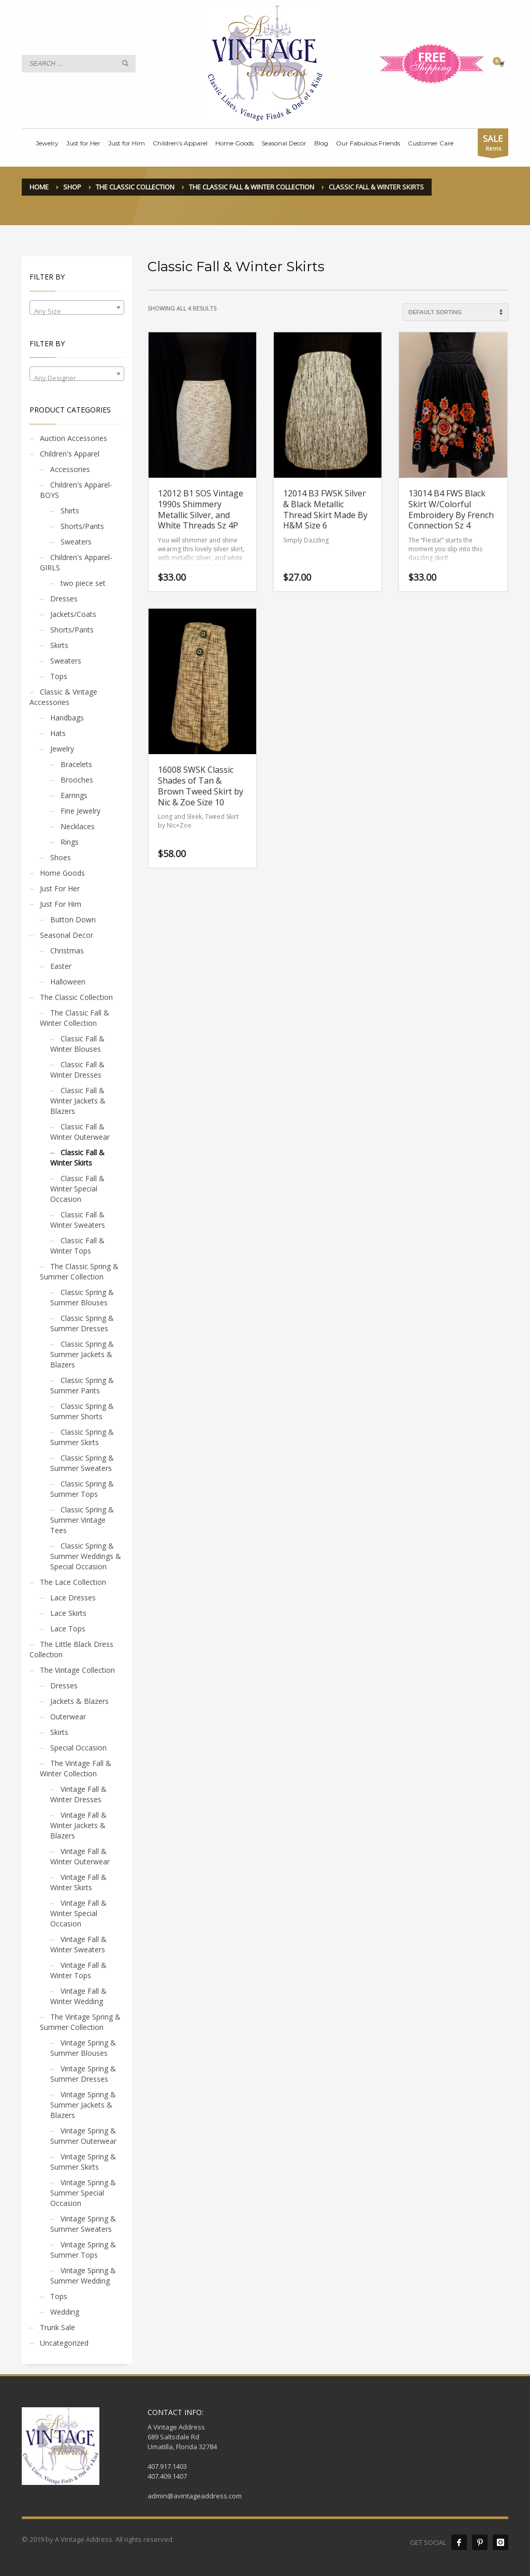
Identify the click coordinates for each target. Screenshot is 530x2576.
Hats (58, 733)
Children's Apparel (69, 454)
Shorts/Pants (82, 526)
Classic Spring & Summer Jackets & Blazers (82, 1354)
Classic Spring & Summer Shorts (82, 1411)
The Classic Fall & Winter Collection (74, 1018)
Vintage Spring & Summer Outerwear (83, 2136)
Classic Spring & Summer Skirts (82, 1437)
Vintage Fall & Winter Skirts (78, 1882)
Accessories (70, 469)
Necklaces (78, 826)
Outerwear (68, 1716)
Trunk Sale (57, 2327)
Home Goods (62, 873)
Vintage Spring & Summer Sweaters (83, 2224)
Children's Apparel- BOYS (76, 490)
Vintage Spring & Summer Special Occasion (83, 2192)
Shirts (70, 511)
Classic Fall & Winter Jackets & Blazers (78, 1100)
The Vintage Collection (77, 1670)
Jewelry (62, 749)
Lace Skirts (68, 1613)
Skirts (59, 645)
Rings (70, 842)
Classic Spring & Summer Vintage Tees (82, 1520)
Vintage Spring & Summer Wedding (83, 2275)
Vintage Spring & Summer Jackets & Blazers (83, 2104)
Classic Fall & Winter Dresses (77, 1069)
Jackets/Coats (73, 614)
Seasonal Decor (66, 935)
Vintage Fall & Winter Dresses (78, 1794)
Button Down (73, 919)
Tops (58, 676)
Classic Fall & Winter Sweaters (77, 1220)
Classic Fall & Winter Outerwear (80, 1132)
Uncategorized (64, 2343)
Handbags (67, 718)
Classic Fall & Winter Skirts (77, 1157)
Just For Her (60, 888)
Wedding (64, 2312)
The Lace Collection (73, 1582)
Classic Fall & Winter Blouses (77, 1044)
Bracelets (76, 764)
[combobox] (77, 307)
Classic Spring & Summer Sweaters (82, 1463)
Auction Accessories (73, 438)
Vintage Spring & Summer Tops (83, 2250)
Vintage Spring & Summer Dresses (83, 2074)
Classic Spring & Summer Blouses (82, 1297)
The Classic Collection (76, 997)
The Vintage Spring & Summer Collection (80, 2022)
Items (493, 144)
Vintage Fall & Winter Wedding (78, 1996)
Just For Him (60, 904)
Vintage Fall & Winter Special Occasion (78, 1913)
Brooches (77, 780)
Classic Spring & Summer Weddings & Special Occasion (85, 1556)
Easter (60, 966)
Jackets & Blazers (79, 1701)
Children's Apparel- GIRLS (76, 562)
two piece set (83, 583)
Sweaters (76, 542)
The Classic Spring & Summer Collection (79, 1271)
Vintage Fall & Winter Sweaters (78, 1944)
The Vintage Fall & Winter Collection (75, 1768)
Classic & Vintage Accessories (63, 697)
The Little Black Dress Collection (71, 1649)
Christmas (67, 950)
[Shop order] (455, 312)
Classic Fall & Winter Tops (77, 1245)
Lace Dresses (73, 1597)
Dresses (64, 598)
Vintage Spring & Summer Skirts (83, 2162)
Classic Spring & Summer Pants (82, 1385)
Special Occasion (78, 1748)
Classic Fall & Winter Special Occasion (77, 1188)
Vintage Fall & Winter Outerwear (80, 1856)
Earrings (74, 795)
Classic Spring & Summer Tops (82, 1489)
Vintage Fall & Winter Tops (78, 1970)
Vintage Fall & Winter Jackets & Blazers (78, 1825)
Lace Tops (67, 1628)
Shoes (60, 857)
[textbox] (77, 311)
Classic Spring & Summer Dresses (82, 1323)
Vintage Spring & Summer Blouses (83, 2048)
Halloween (67, 982)
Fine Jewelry (80, 811)
